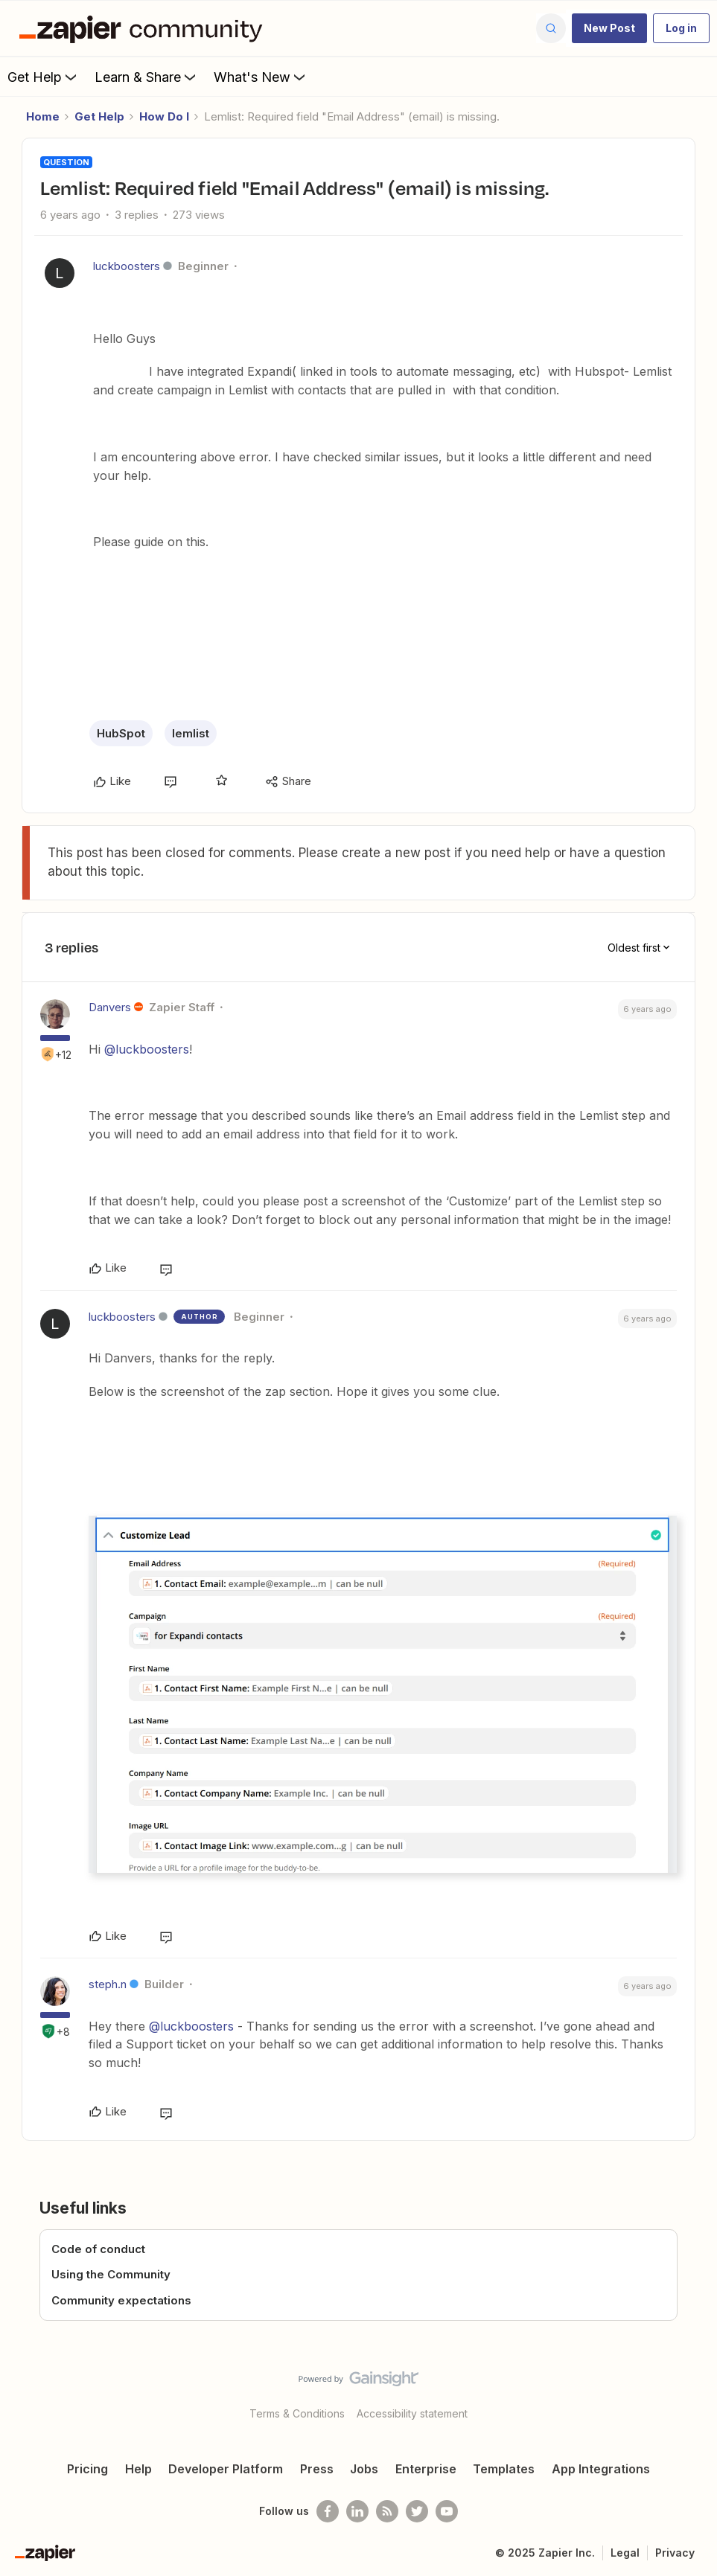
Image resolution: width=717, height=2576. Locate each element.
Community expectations (121, 2300)
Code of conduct (98, 2249)
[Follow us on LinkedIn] (357, 2511)
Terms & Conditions (297, 2413)
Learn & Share (147, 77)
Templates (504, 2468)
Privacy (675, 2552)
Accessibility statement (412, 2413)
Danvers (110, 1007)
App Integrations (601, 2468)
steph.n (108, 1984)
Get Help (43, 77)
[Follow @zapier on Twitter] (417, 2511)
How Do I (164, 116)
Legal (625, 2552)
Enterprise (425, 2468)
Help (138, 2468)
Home (43, 116)
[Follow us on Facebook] (327, 2511)
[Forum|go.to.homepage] (144, 28)
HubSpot (121, 733)
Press (317, 2468)
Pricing (87, 2468)
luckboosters (126, 266)
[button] (609, 28)
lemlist (190, 733)
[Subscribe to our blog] (387, 2511)
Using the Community (111, 2274)
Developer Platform (225, 2468)
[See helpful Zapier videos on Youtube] (447, 2511)
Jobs (364, 2468)
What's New (261, 77)
